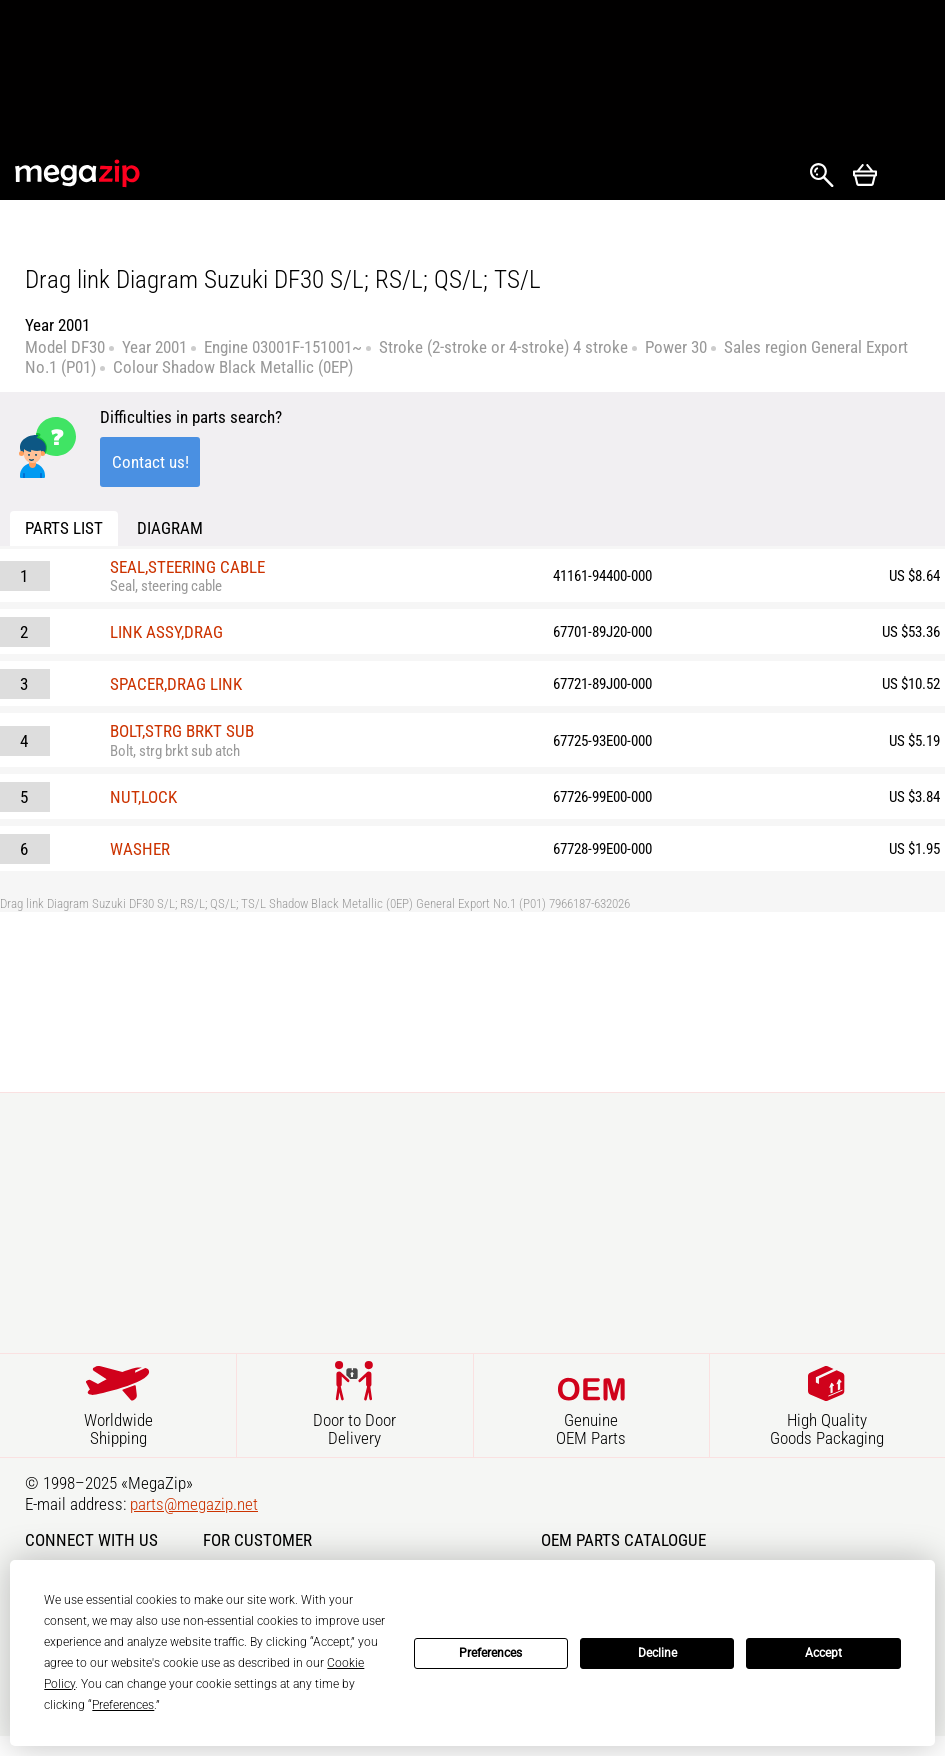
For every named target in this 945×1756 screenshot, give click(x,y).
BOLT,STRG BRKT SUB (182, 731)
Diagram (170, 528)
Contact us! (150, 462)
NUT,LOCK (143, 797)
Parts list (64, 528)
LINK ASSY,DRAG (166, 632)
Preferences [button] (123, 1705)
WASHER (140, 849)
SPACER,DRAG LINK (176, 684)
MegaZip (78, 173)
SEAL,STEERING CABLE (187, 567)
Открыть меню (911, 175)
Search (822, 175)
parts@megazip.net (194, 1504)
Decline (657, 1653)
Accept (823, 1653)
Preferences (490, 1653)
